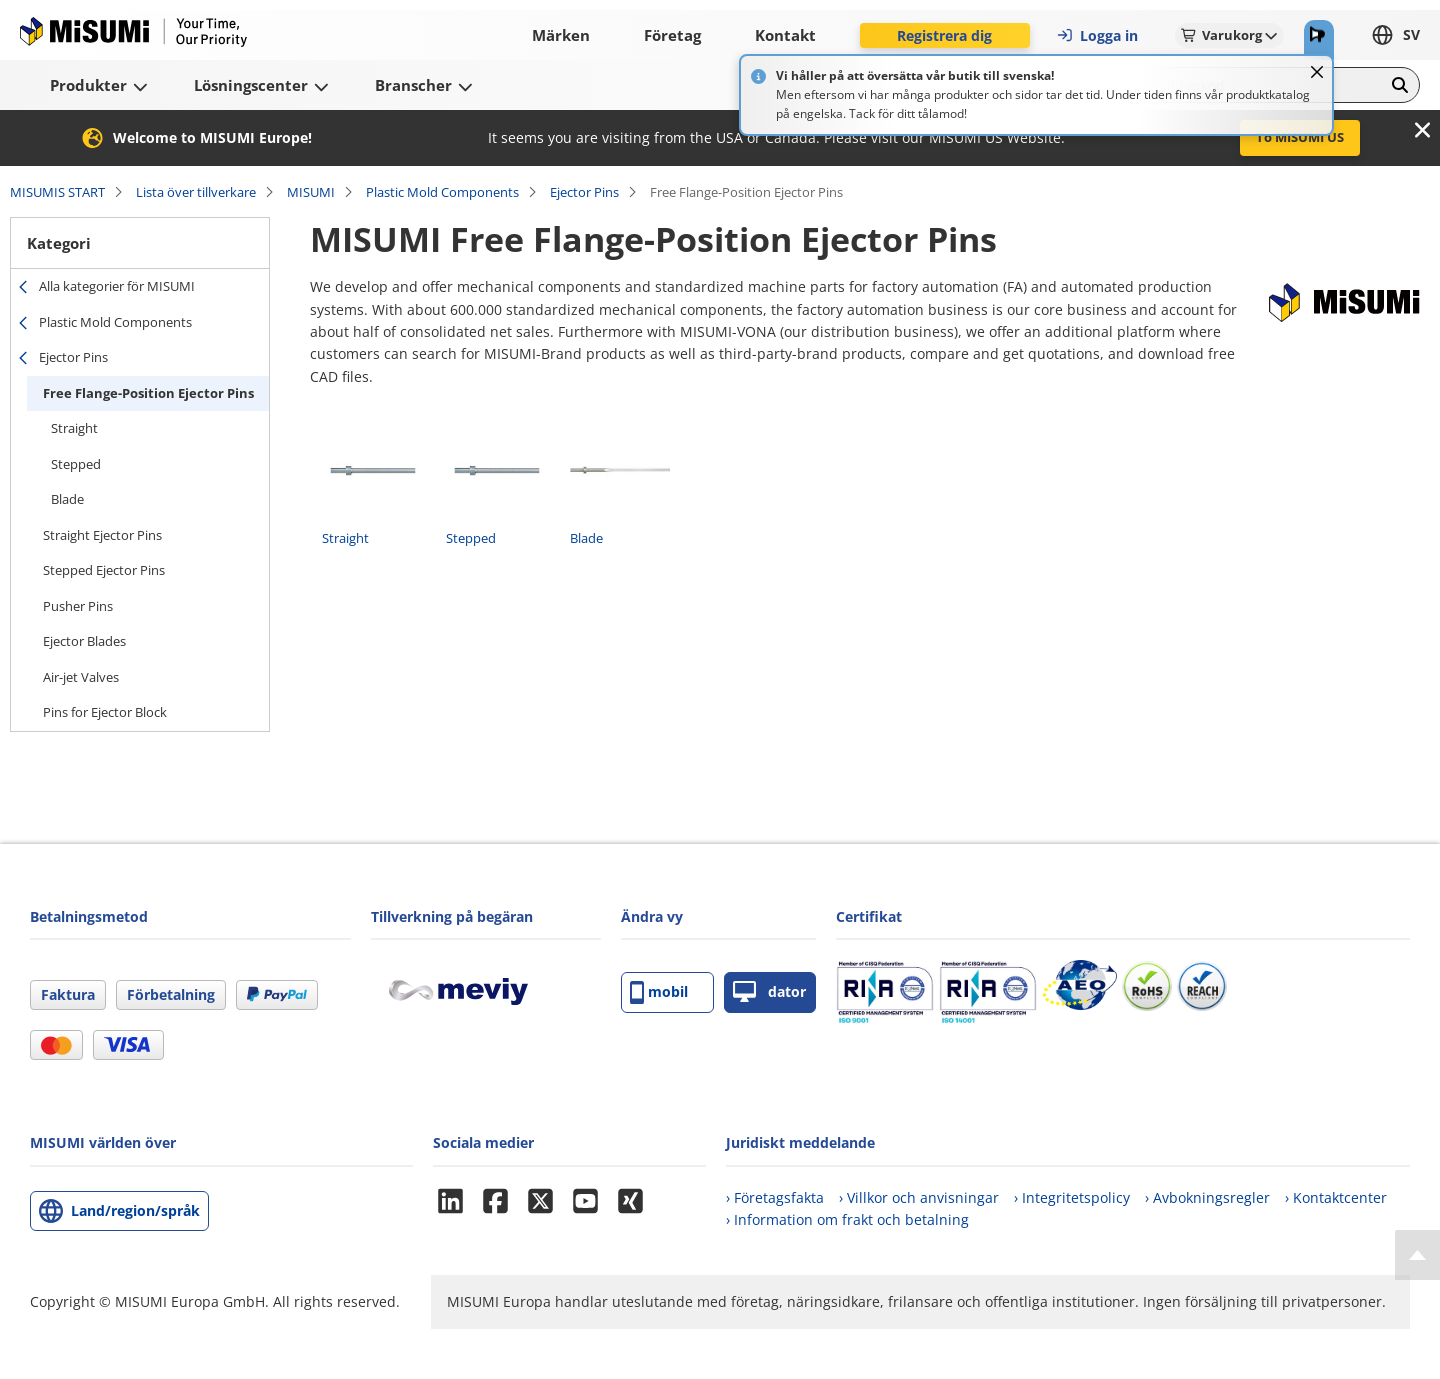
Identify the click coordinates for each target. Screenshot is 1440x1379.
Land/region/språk (135, 1210)
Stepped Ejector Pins (104, 570)
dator (769, 992)
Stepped (76, 464)
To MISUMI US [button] (1300, 137)
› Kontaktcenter (1336, 1197)
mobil (659, 992)
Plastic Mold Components (442, 192)
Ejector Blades (84, 641)
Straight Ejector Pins (102, 535)
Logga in (1097, 35)
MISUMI (311, 192)
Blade (67, 499)
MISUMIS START (57, 192)
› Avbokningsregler (1207, 1197)
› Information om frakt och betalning (847, 1219)
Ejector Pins (584, 192)
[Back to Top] (1417, 1255)
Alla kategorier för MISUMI (117, 286)
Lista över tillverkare (196, 192)
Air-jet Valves (81, 677)
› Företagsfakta (775, 1197)
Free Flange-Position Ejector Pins (148, 393)
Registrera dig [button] (944, 35)
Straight (74, 428)
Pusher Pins (78, 606)
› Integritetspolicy (1072, 1197)
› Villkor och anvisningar (919, 1197)
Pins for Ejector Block (105, 712)
